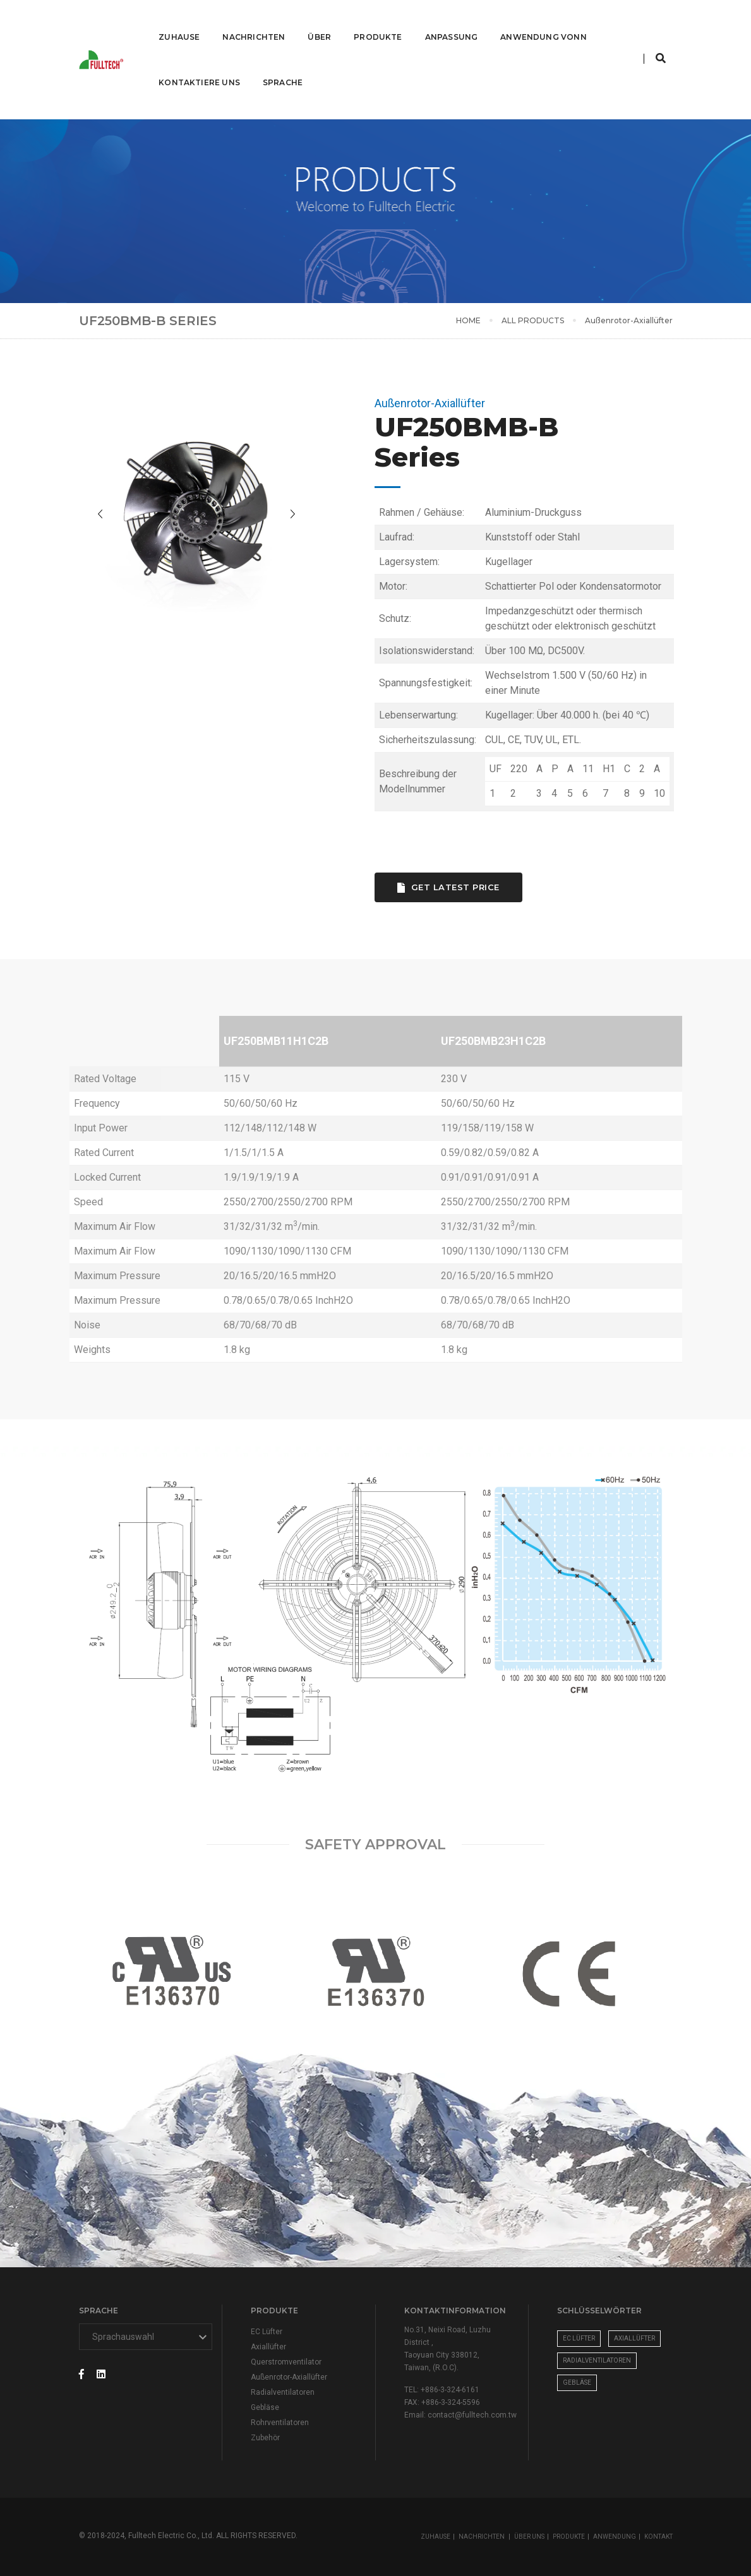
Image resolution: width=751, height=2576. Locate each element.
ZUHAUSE (435, 2536)
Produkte (376, 22)
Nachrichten (252, 22)
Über (318, 22)
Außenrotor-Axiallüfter (289, 2377)
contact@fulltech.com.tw (472, 2415)
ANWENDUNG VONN (542, 22)
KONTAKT (658, 2536)
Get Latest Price (465, 887)
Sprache (281, 68)
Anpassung (450, 22)
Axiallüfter (268, 2346)
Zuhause (177, 22)
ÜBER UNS (529, 2536)
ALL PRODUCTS (533, 320)
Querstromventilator (286, 2362)
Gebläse (265, 2407)
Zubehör (265, 2437)
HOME (468, 320)
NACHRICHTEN (482, 2536)
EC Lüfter (266, 2331)
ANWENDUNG (614, 2536)
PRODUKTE (569, 2536)
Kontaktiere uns (198, 68)
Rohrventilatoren (280, 2422)
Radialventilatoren (283, 2392)
